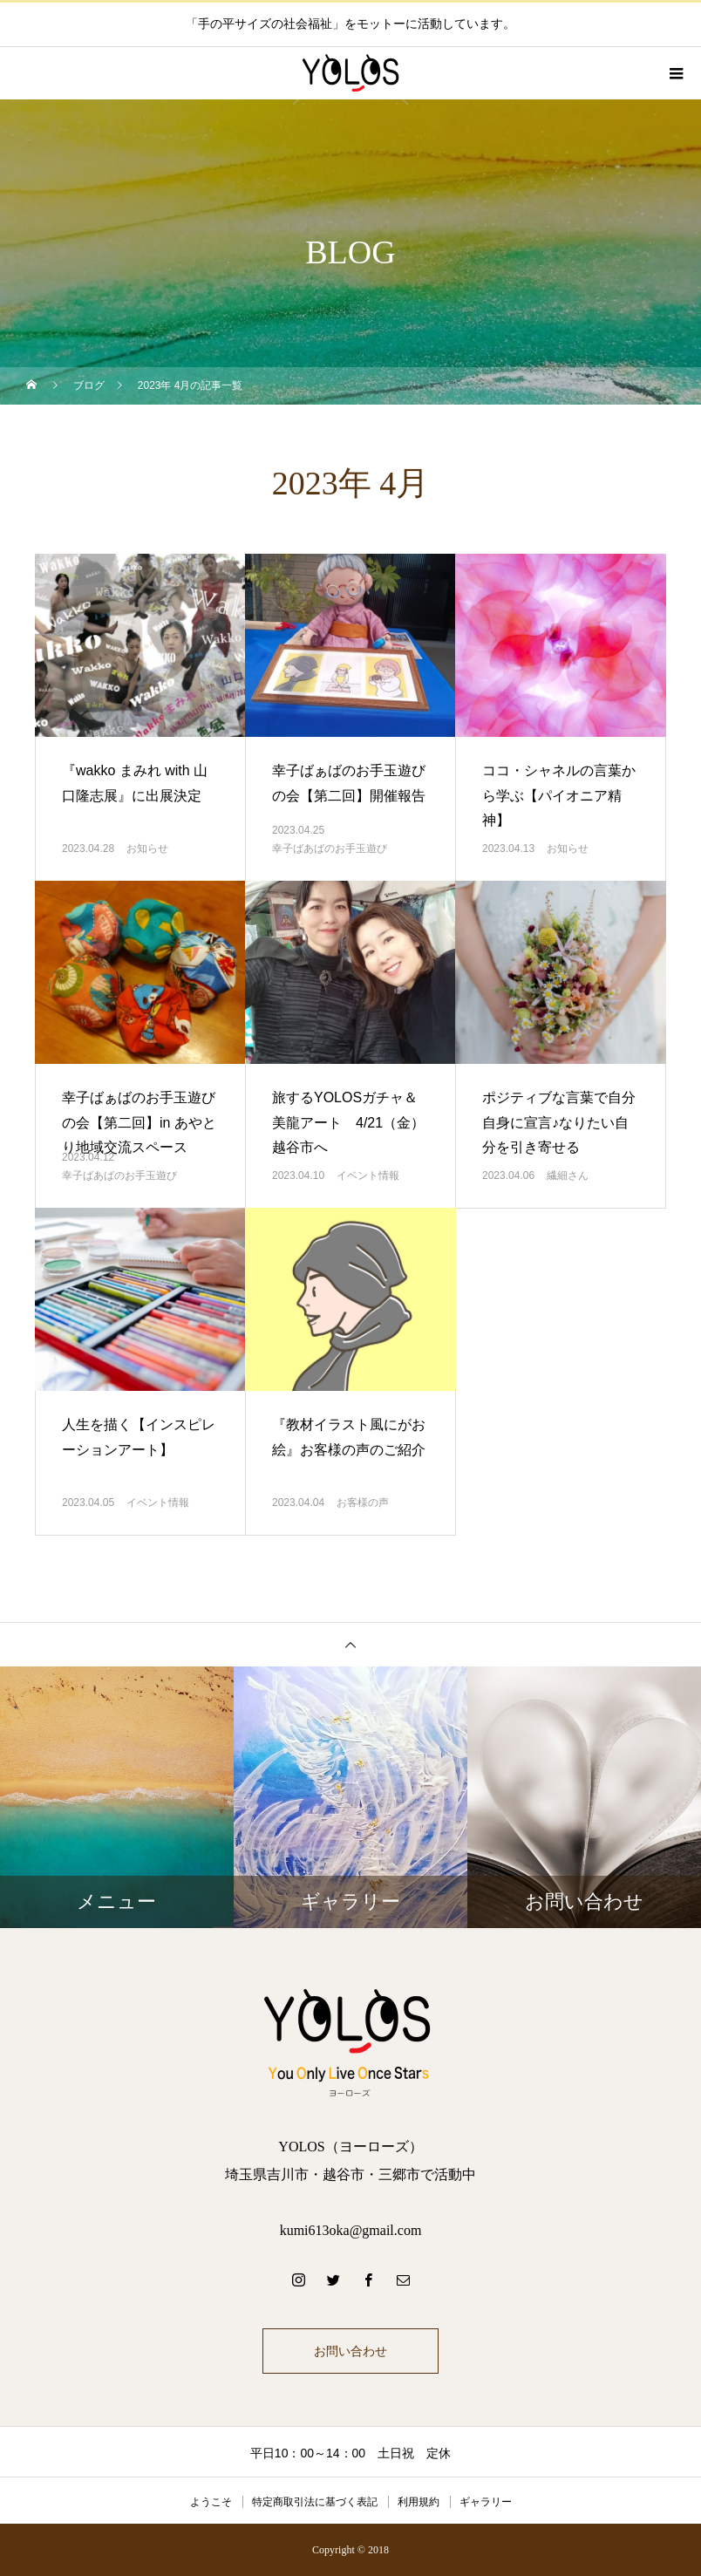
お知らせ (147, 848)
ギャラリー (485, 2502)
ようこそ (211, 2502)
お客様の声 (363, 1502)
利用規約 (418, 2502)
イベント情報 (368, 1175)
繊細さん (568, 1175)
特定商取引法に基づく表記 (315, 2502)
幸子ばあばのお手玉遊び (329, 848)
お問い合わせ (350, 2351)
